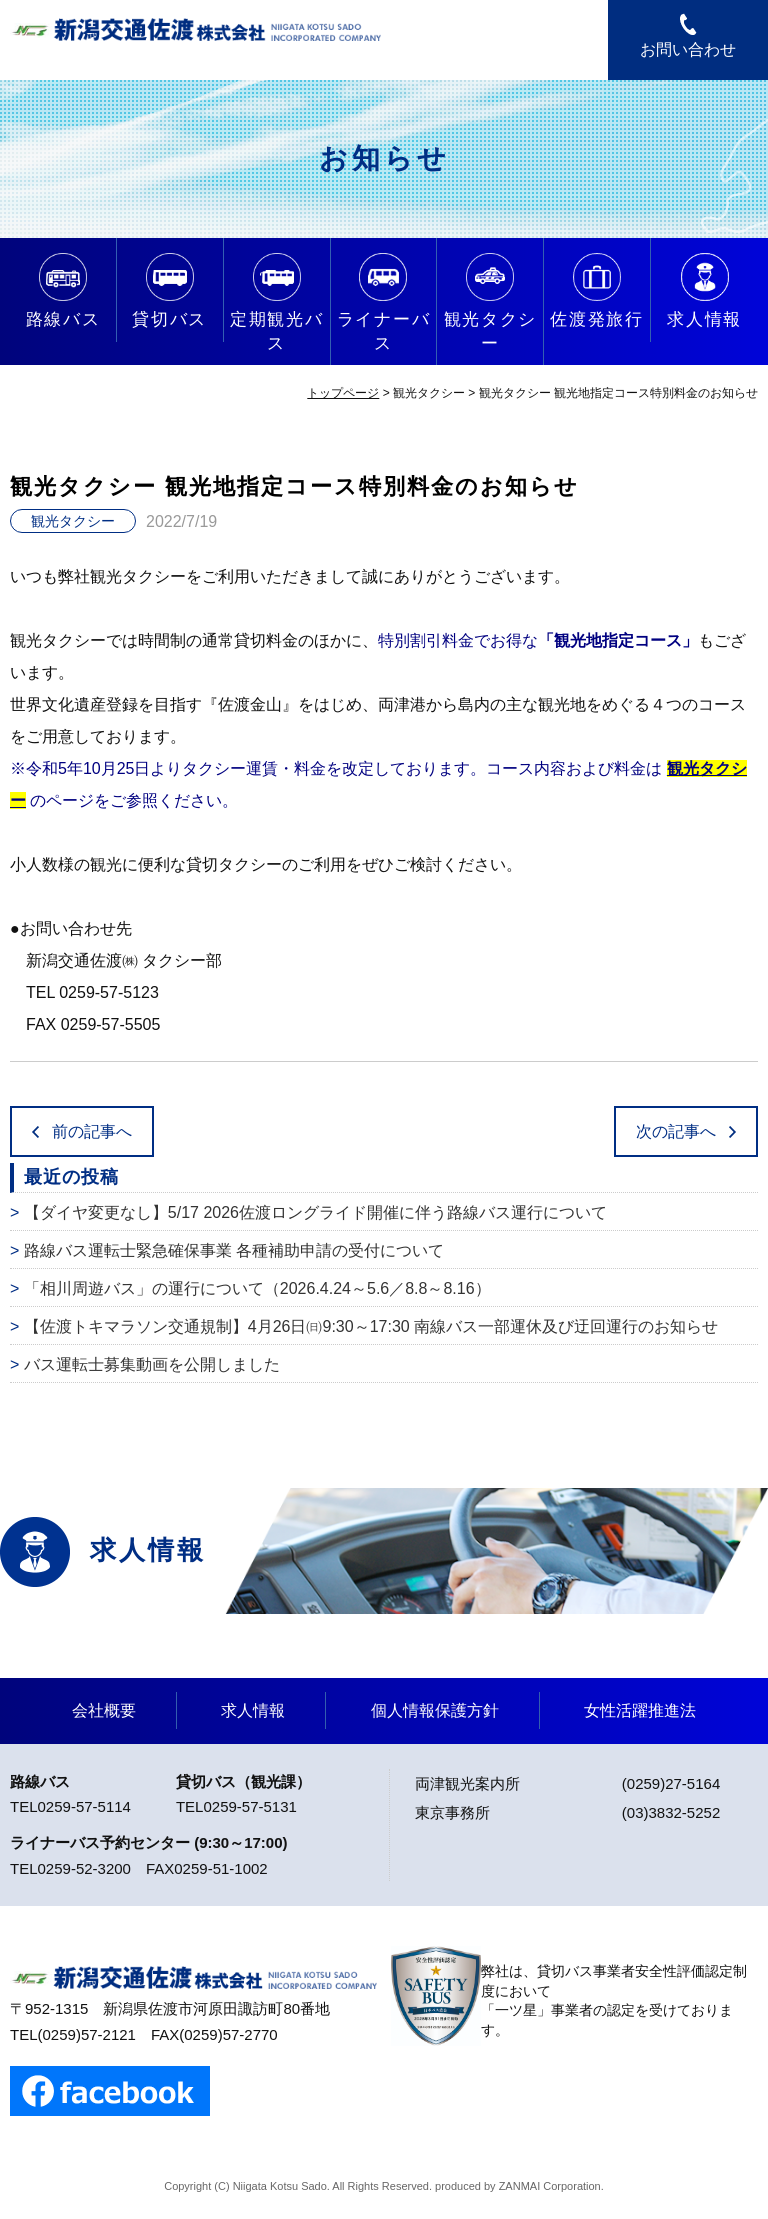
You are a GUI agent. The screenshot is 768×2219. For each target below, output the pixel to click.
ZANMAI (520, 2186)
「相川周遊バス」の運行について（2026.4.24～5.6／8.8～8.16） (257, 1288)
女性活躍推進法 (640, 1710)
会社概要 (104, 1710)
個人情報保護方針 (435, 1710)
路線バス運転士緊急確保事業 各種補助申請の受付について (234, 1250)
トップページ (343, 393)
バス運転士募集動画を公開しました (152, 1364)
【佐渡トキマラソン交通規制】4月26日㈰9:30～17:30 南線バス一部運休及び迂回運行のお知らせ (371, 1326)
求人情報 (253, 1710)
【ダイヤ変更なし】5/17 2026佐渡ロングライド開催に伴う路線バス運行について (315, 1212)
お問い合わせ (688, 49)
